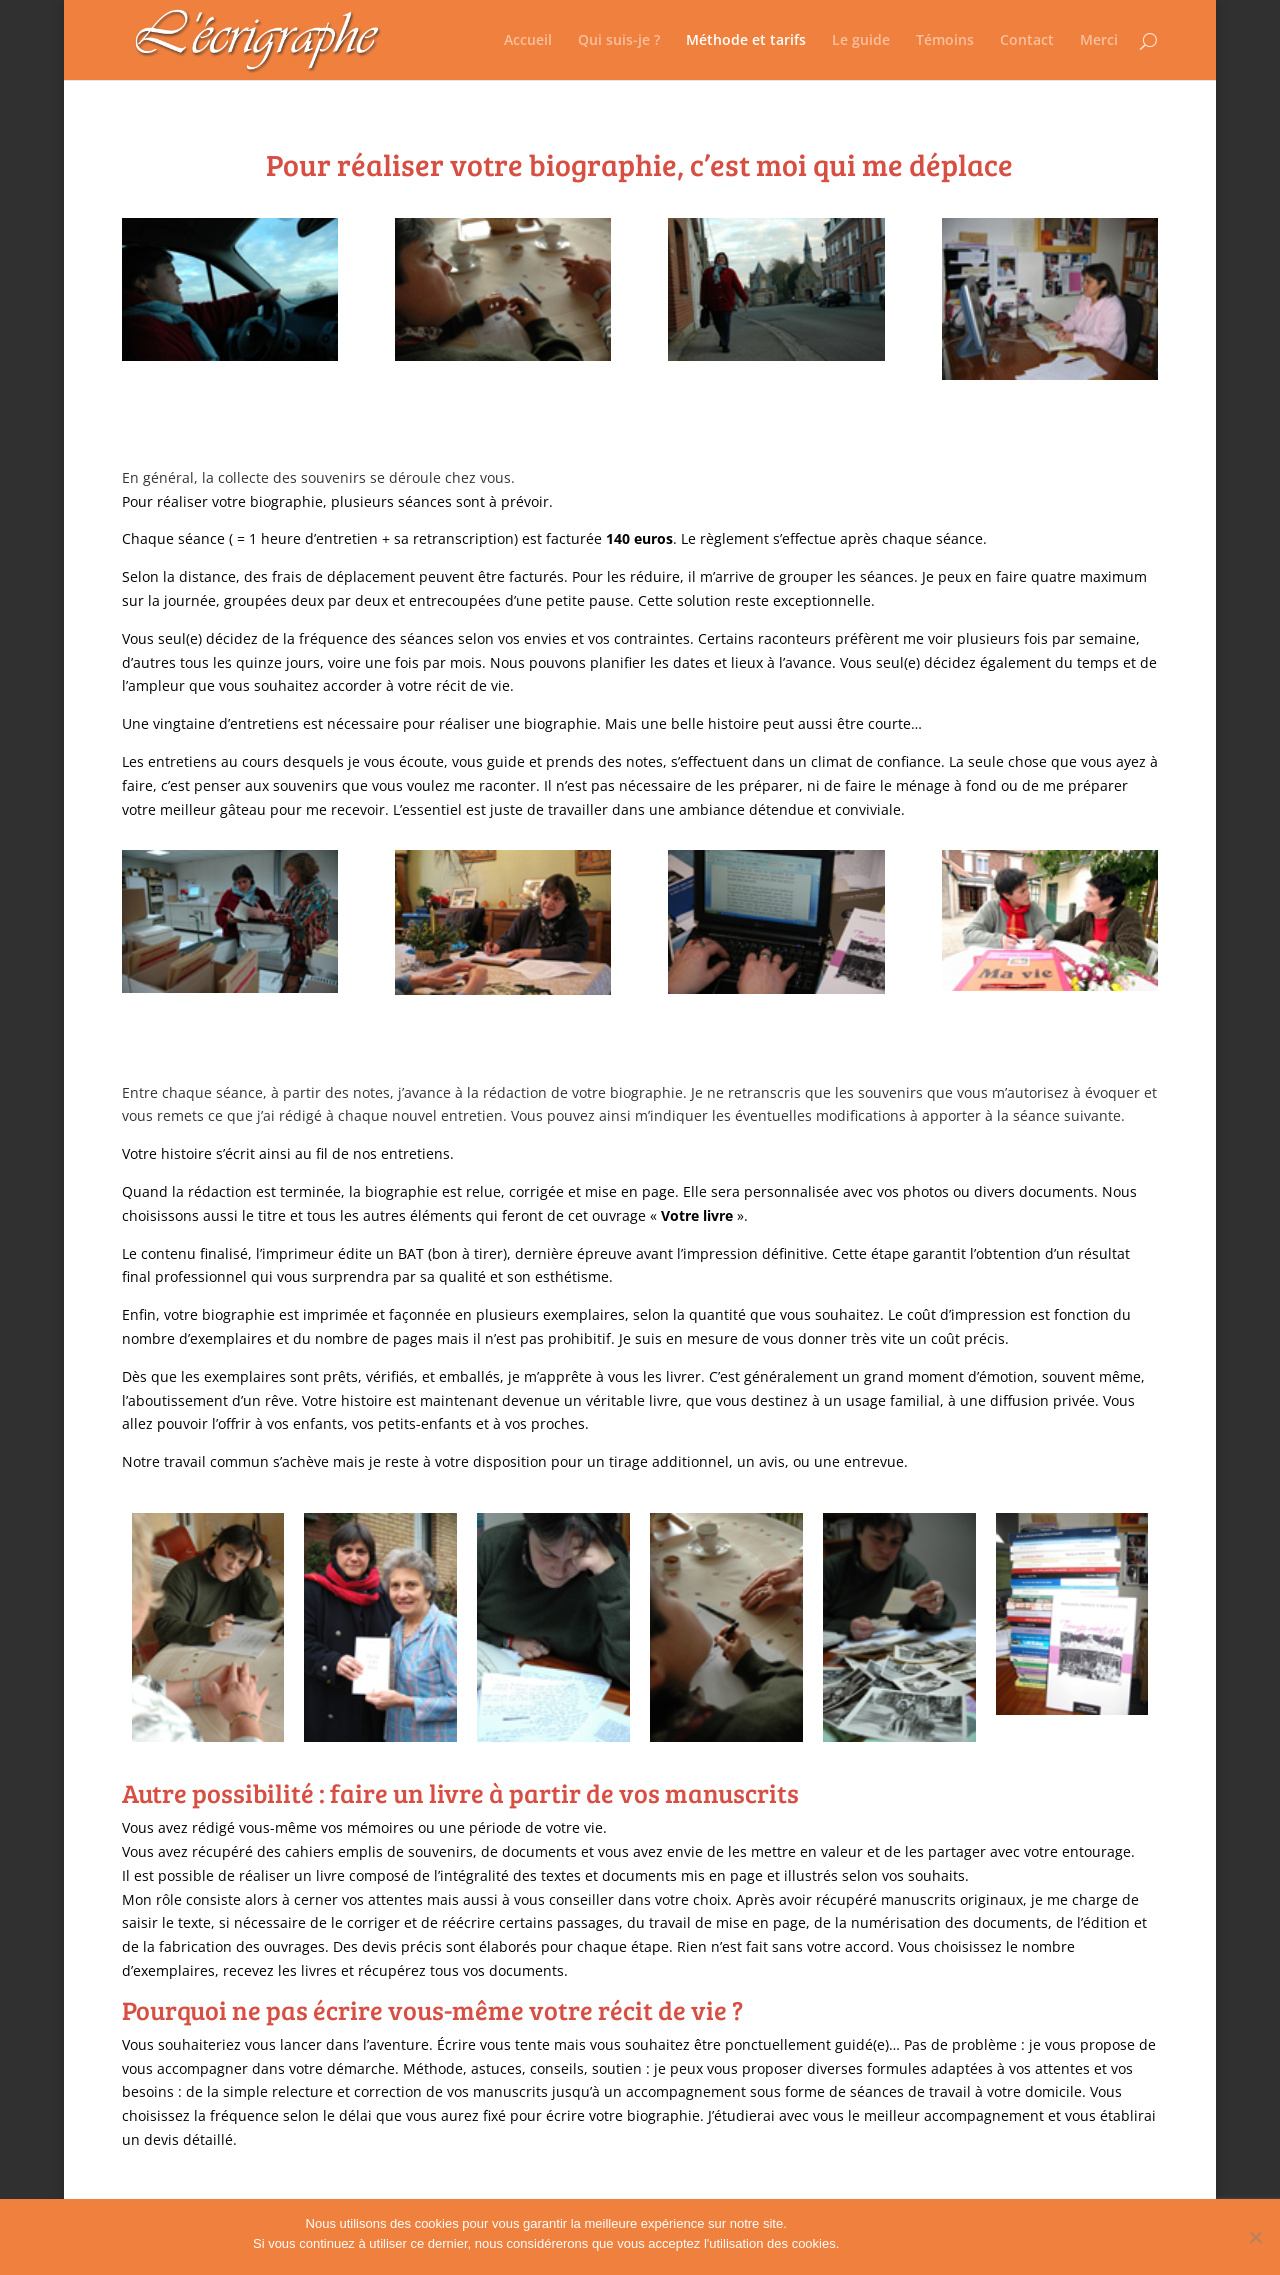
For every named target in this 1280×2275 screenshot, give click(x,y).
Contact (1027, 41)
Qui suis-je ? (619, 41)
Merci (1099, 41)
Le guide (861, 41)
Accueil (528, 41)
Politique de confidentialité (951, 2243)
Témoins (945, 41)
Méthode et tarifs (746, 41)
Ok (857, 2243)
